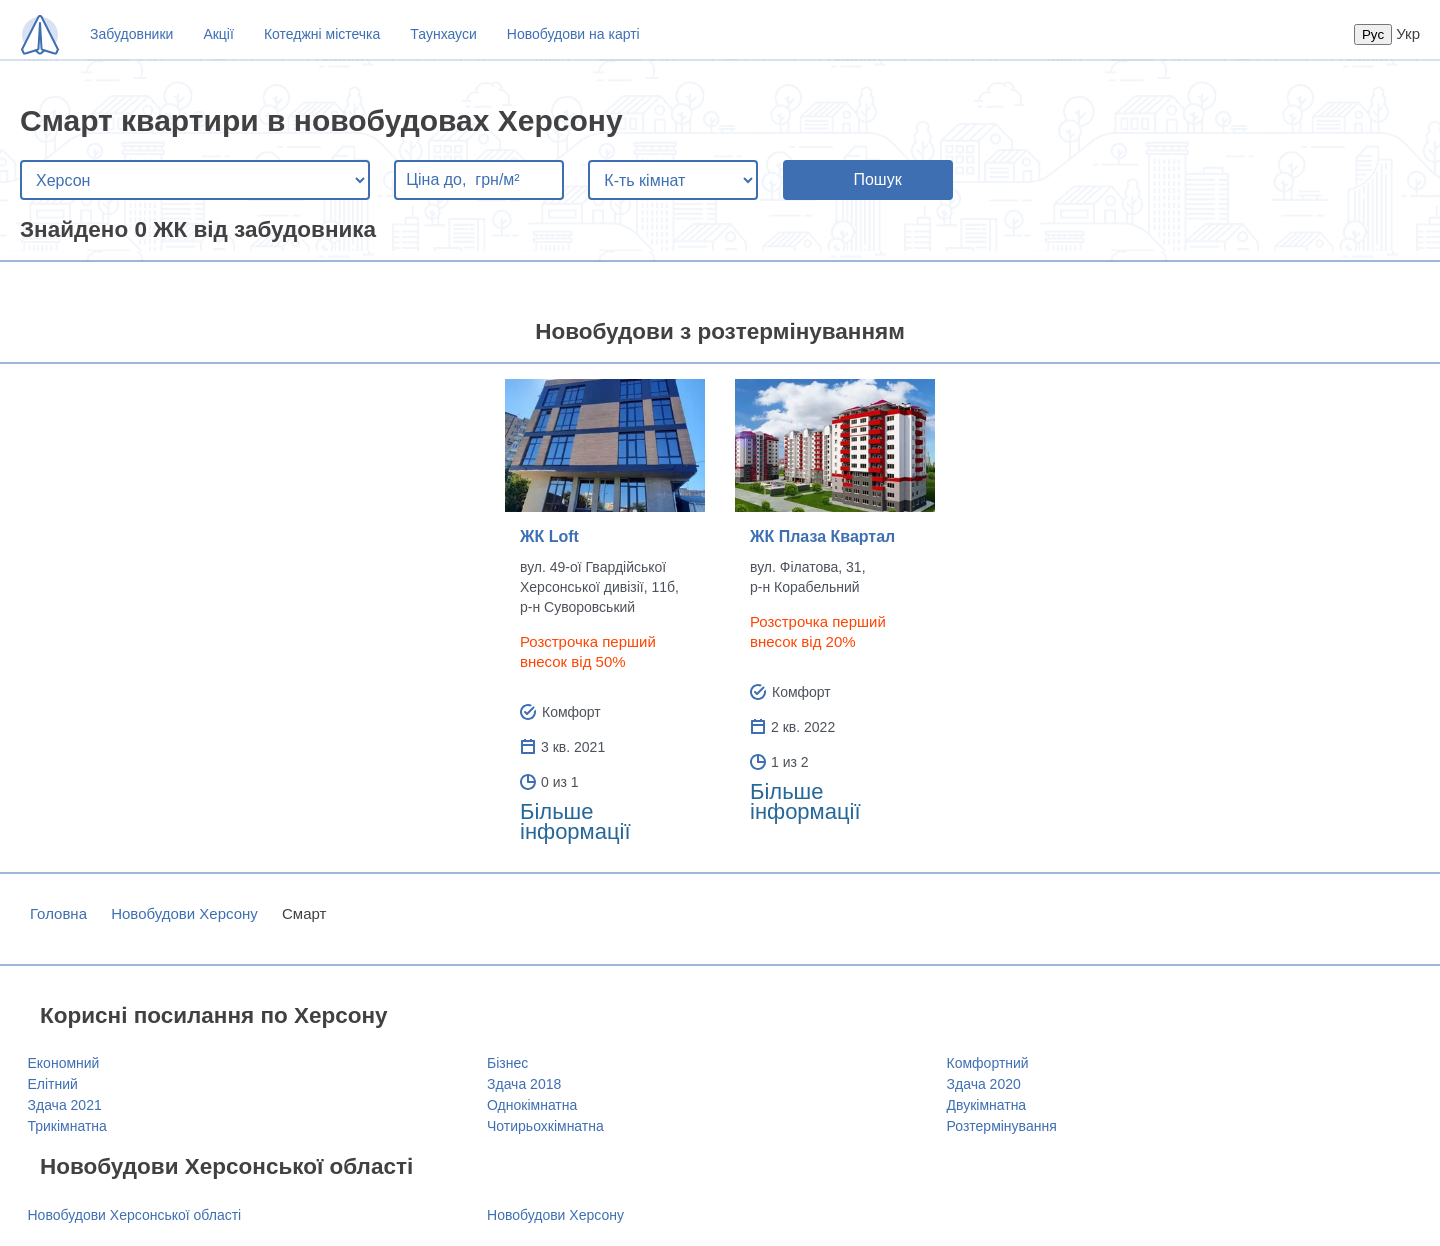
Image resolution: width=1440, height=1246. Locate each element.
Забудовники (131, 34)
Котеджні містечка (322, 34)
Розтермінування (1002, 1126)
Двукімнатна (987, 1105)
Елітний (53, 1084)
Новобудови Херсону (184, 913)
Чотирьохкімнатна (545, 1126)
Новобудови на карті (573, 34)
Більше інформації (575, 821)
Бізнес (507, 1063)
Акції (218, 34)
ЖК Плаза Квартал (822, 536)
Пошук (877, 179)
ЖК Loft (549, 536)
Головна (58, 913)
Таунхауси (443, 34)
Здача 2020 (984, 1084)
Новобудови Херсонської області (135, 1215)
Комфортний (988, 1063)
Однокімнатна (532, 1105)
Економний (64, 1063)
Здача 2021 (65, 1105)
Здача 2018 (524, 1084)
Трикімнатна (67, 1126)
